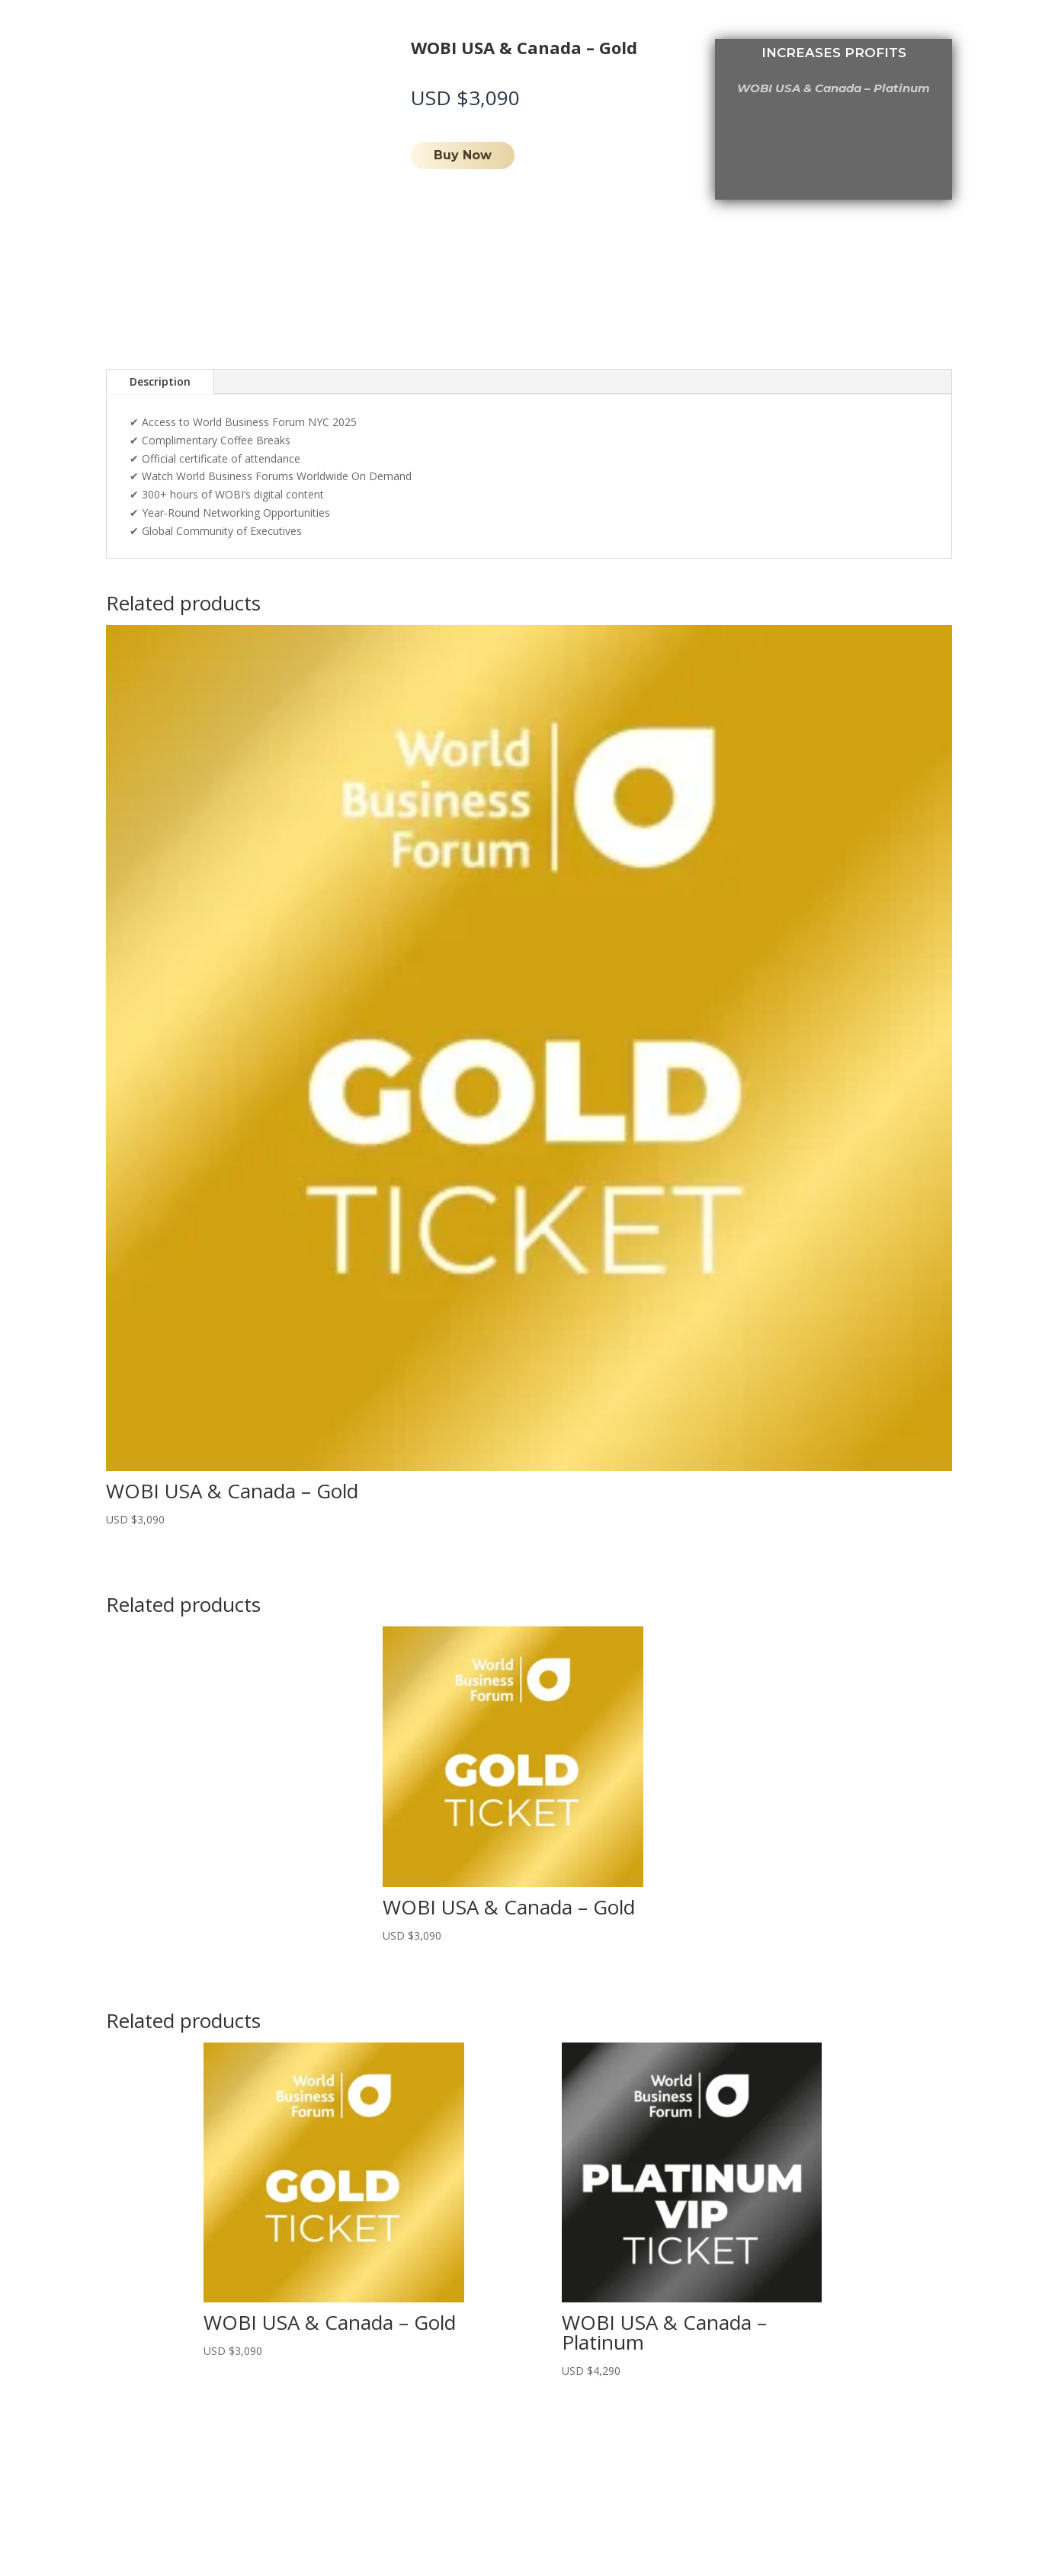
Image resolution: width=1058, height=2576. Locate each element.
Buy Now (463, 155)
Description (160, 381)
